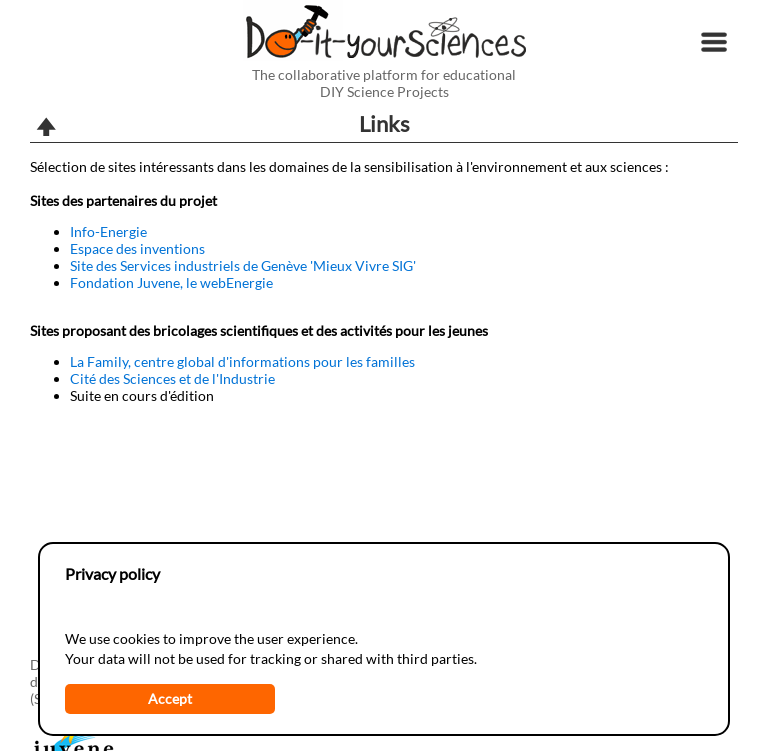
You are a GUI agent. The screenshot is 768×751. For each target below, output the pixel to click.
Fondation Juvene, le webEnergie (171, 282)
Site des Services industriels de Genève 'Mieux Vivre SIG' (243, 265)
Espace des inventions (137, 248)
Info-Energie (108, 231)
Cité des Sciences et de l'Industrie (172, 378)
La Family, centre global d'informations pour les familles (242, 361)
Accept (170, 698)
